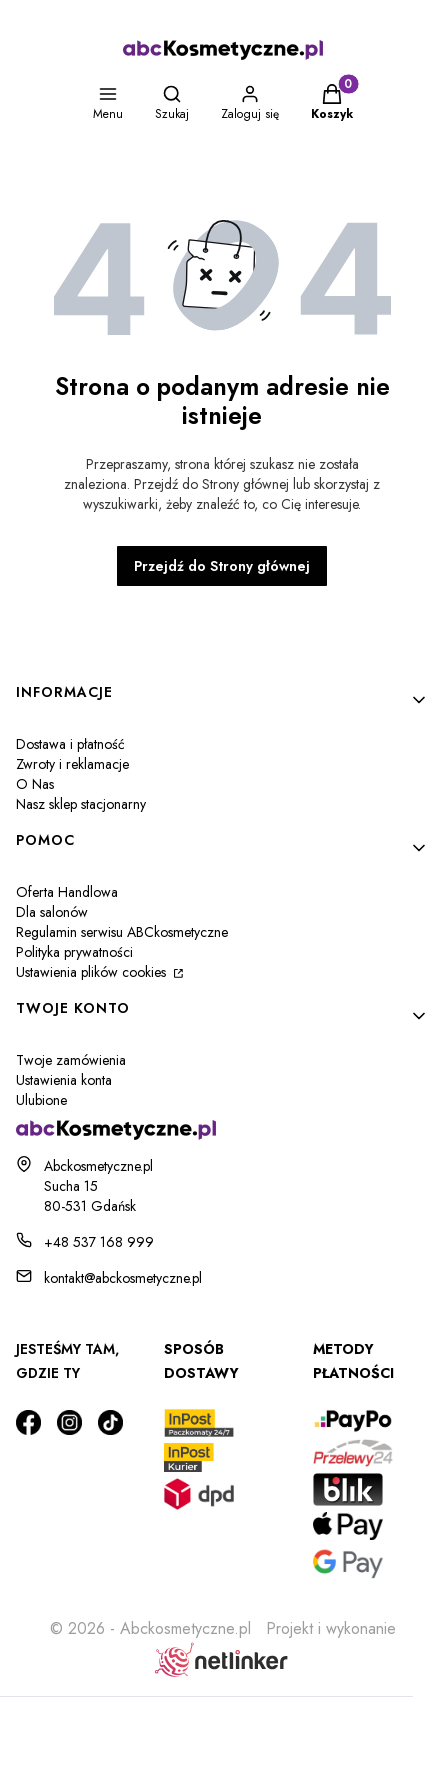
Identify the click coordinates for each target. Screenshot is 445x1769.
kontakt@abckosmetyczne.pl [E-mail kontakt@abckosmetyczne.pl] (123, 1278)
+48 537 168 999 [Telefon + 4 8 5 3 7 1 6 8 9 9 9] (99, 1242)
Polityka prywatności (74, 952)
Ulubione (41, 1100)
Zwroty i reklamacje (72, 764)
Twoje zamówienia (71, 1060)
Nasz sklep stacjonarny (81, 804)
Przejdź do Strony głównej (222, 566)
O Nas (35, 784)
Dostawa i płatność (70, 744)
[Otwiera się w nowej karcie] (28, 1422)
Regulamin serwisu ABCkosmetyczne (122, 932)
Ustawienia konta (64, 1080)
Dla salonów (52, 912)
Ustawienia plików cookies (93, 972)
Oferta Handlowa (67, 892)
